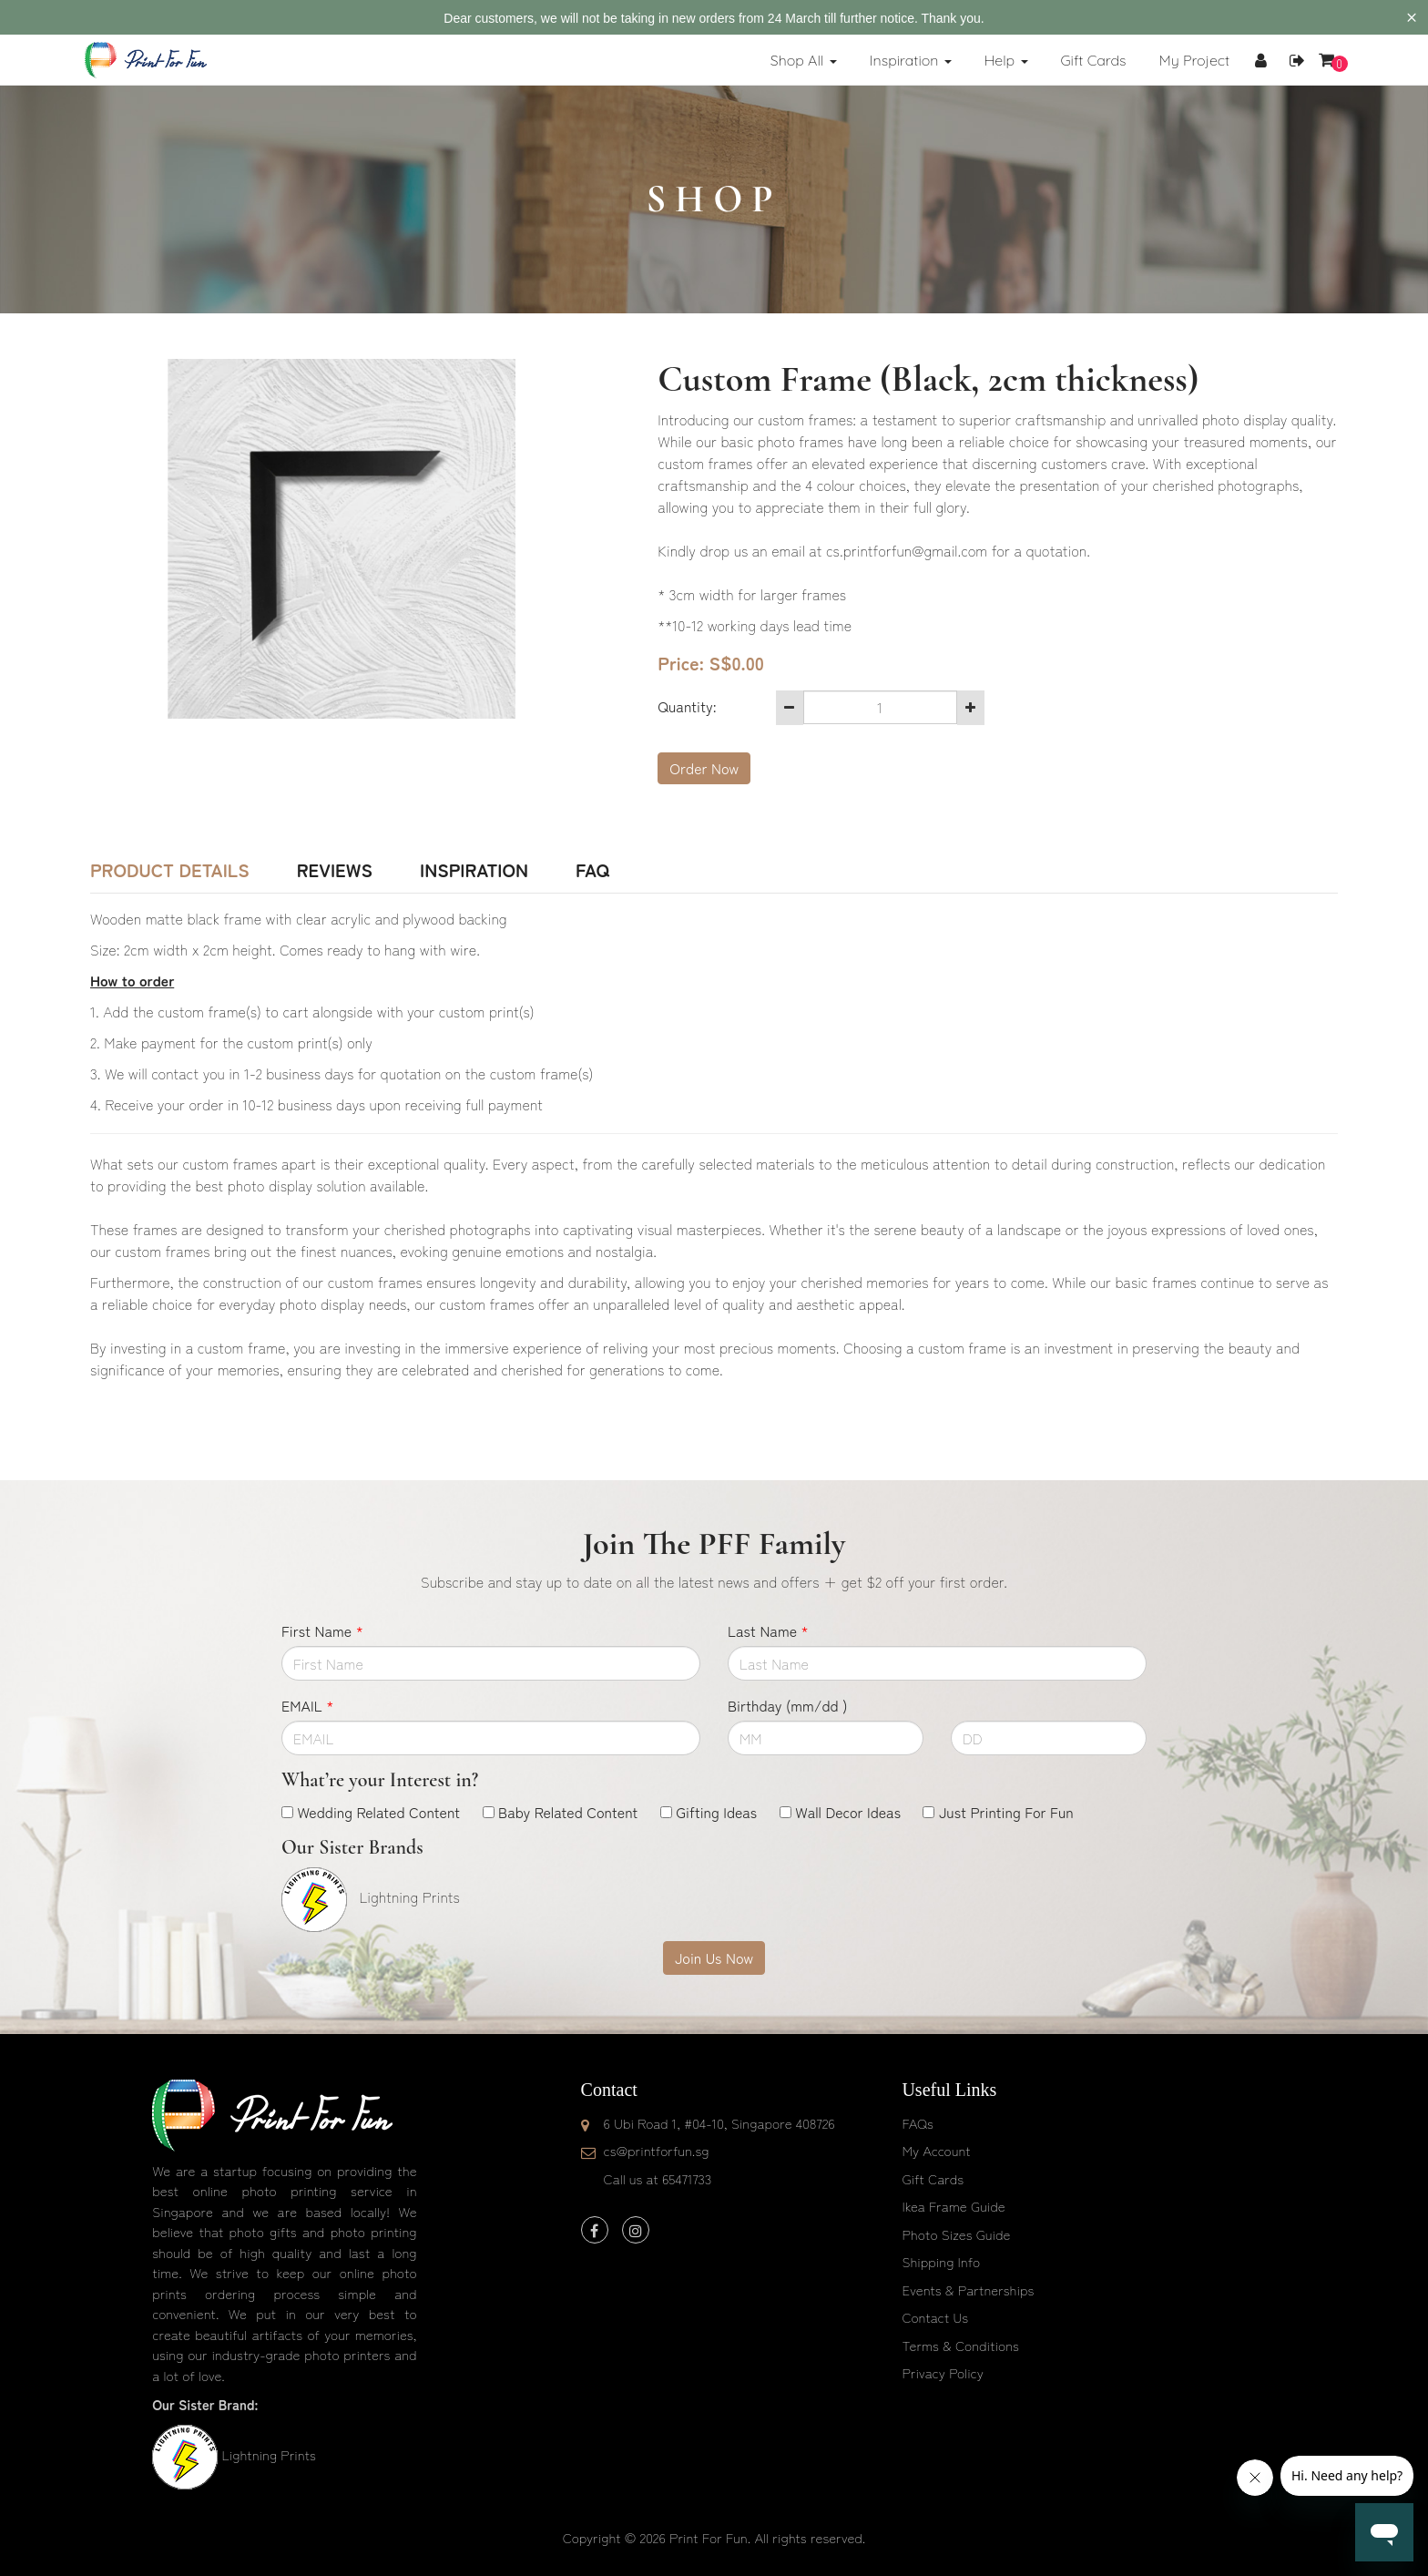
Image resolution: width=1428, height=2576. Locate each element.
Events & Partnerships (968, 2289)
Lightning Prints (268, 2454)
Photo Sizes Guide (956, 2234)
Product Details (170, 870)
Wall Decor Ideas (848, 1812)
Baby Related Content (568, 1812)
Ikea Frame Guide (953, 2205)
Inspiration (474, 870)
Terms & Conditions (960, 2345)
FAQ (592, 870)
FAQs (917, 2122)
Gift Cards (933, 2178)
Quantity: (687, 706)
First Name (322, 1630)
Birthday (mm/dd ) (787, 1705)
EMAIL (307, 1705)
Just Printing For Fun (1006, 1812)
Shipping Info (941, 2261)
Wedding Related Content (378, 1812)
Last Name (768, 1630)
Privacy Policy (943, 2372)
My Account (936, 2150)
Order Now (704, 768)
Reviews (334, 870)
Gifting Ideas (716, 1812)
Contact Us (935, 2316)
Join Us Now (714, 1957)
